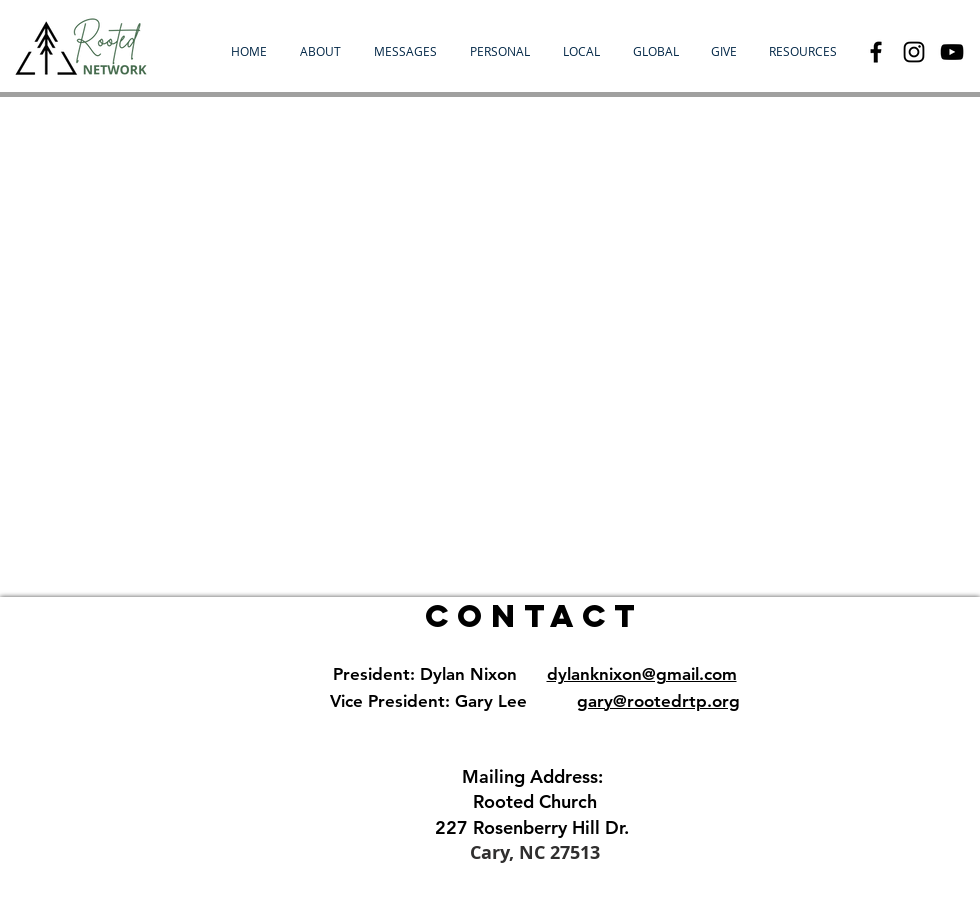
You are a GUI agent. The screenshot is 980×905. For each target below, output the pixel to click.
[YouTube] (952, 52)
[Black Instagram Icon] (914, 52)
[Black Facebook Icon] (876, 52)
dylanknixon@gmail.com (642, 674)
